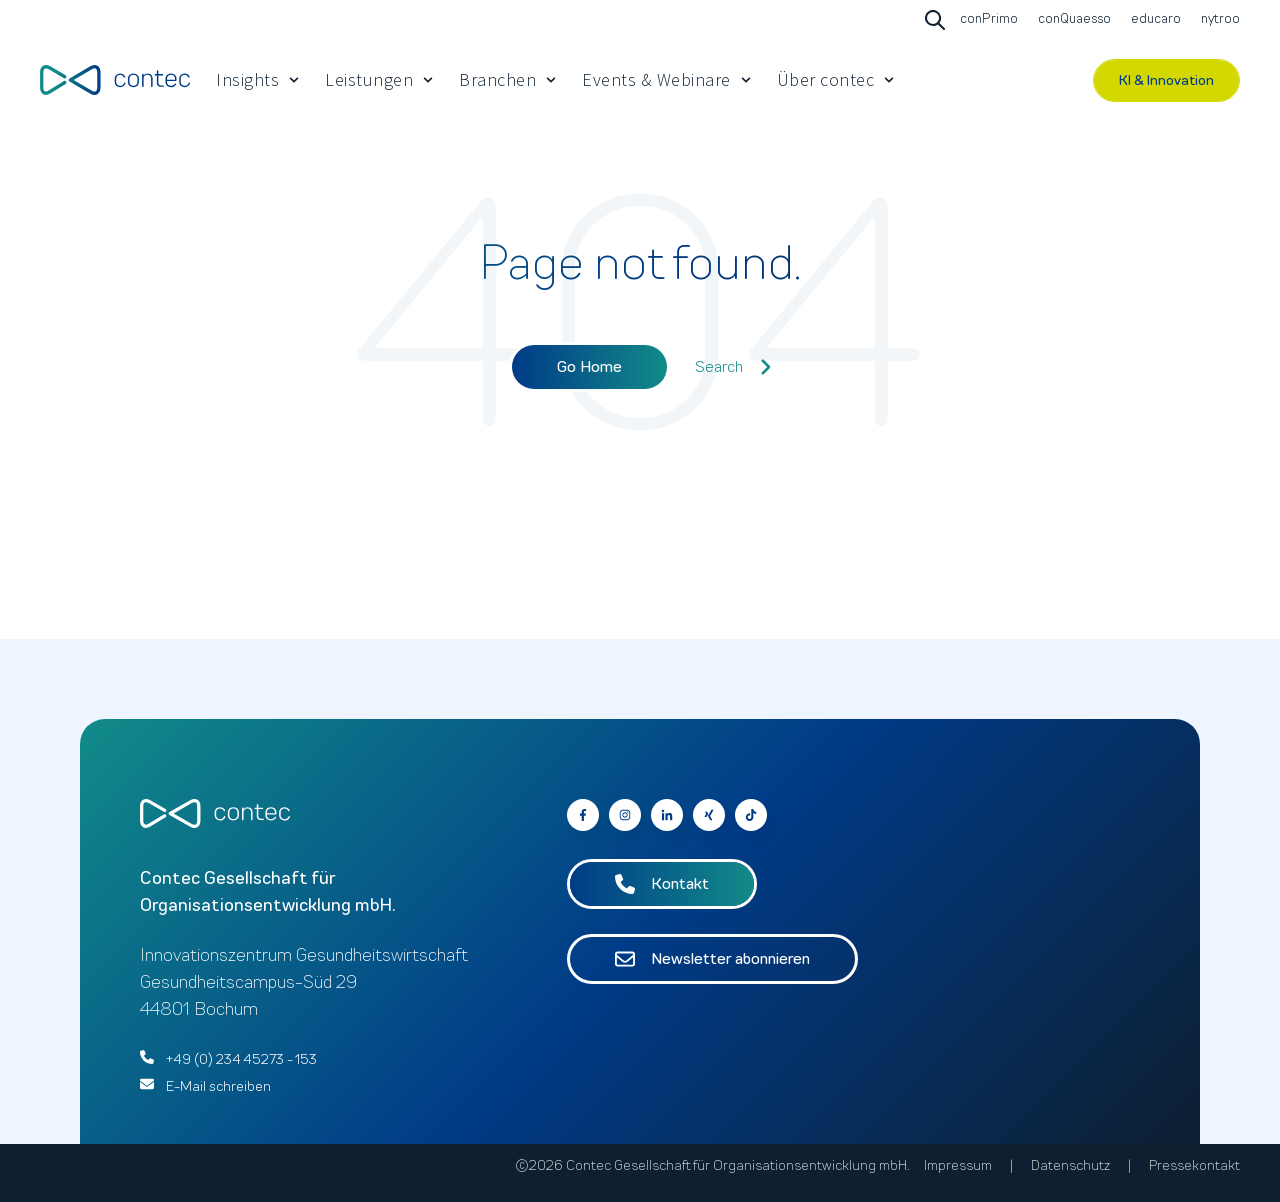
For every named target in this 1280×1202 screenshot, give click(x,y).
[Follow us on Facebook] (751, 815)
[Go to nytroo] (1218, 20)
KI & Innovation (1166, 80)
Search (733, 367)
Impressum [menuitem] (958, 1165)
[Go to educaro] (1153, 20)
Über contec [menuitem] (826, 79)
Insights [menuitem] (247, 79)
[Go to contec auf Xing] (709, 815)
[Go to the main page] (115, 79)
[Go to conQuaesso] (1072, 20)
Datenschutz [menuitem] (1070, 1165)
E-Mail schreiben (218, 1086)
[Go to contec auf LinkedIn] (667, 815)
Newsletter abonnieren (712, 959)
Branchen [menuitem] (497, 79)
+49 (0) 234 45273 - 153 (241, 1059)
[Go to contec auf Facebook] (583, 815)
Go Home (589, 367)
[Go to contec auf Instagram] (625, 815)
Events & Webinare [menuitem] (656, 79)
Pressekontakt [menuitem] (1194, 1165)
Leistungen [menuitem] (369, 79)
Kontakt (662, 884)
